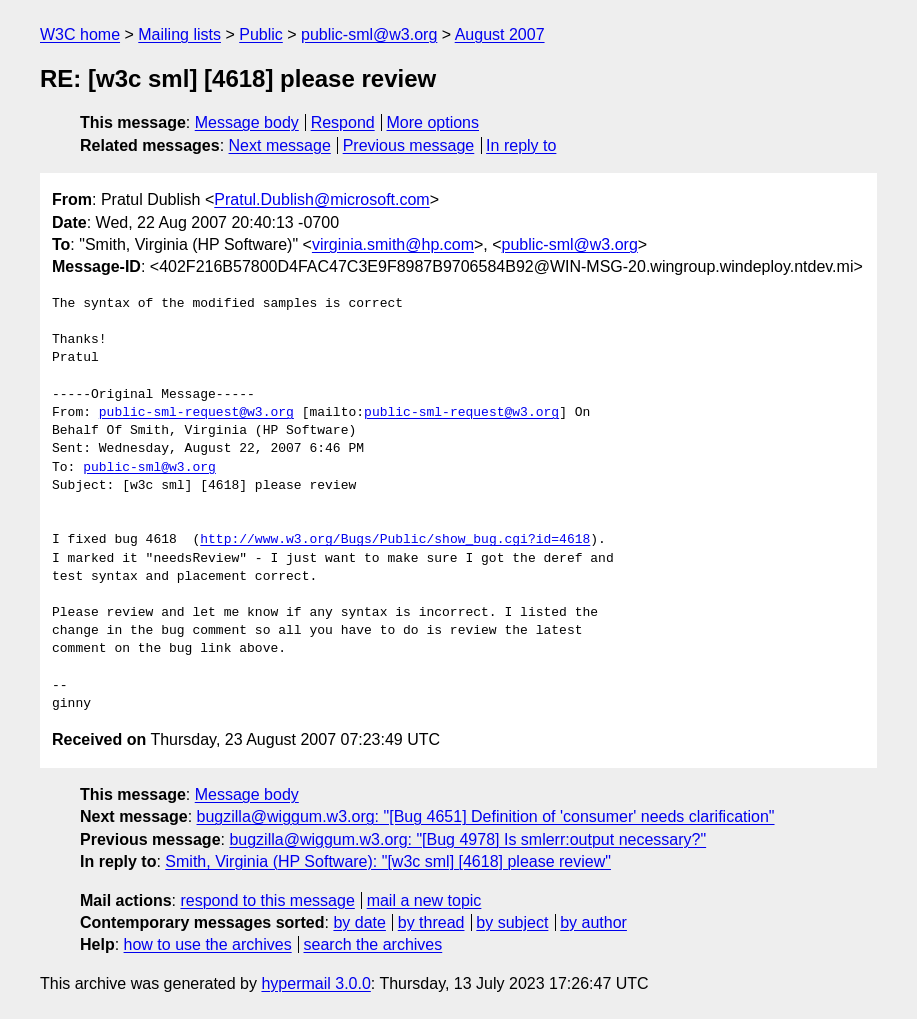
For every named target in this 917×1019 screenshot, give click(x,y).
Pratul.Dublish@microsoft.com (321, 199)
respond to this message (267, 900)
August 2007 (500, 34)
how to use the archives (208, 944)
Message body (247, 122)
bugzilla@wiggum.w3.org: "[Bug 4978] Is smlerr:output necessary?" (467, 839)
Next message (280, 145)
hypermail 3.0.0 (315, 983)
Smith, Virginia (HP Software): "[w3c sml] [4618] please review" (388, 861)
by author (593, 922)
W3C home (80, 34)
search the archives (373, 944)
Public (261, 34)
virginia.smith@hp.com (393, 244)
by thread (431, 922)
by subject (512, 922)
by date (359, 922)
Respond (343, 122)
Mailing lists (179, 34)
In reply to (521, 145)
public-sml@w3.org (369, 34)
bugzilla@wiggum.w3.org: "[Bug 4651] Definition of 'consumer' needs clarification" (486, 816)
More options (433, 122)
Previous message (409, 145)
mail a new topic (424, 900)
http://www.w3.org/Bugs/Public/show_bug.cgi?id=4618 (395, 540)
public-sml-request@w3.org (196, 413)
